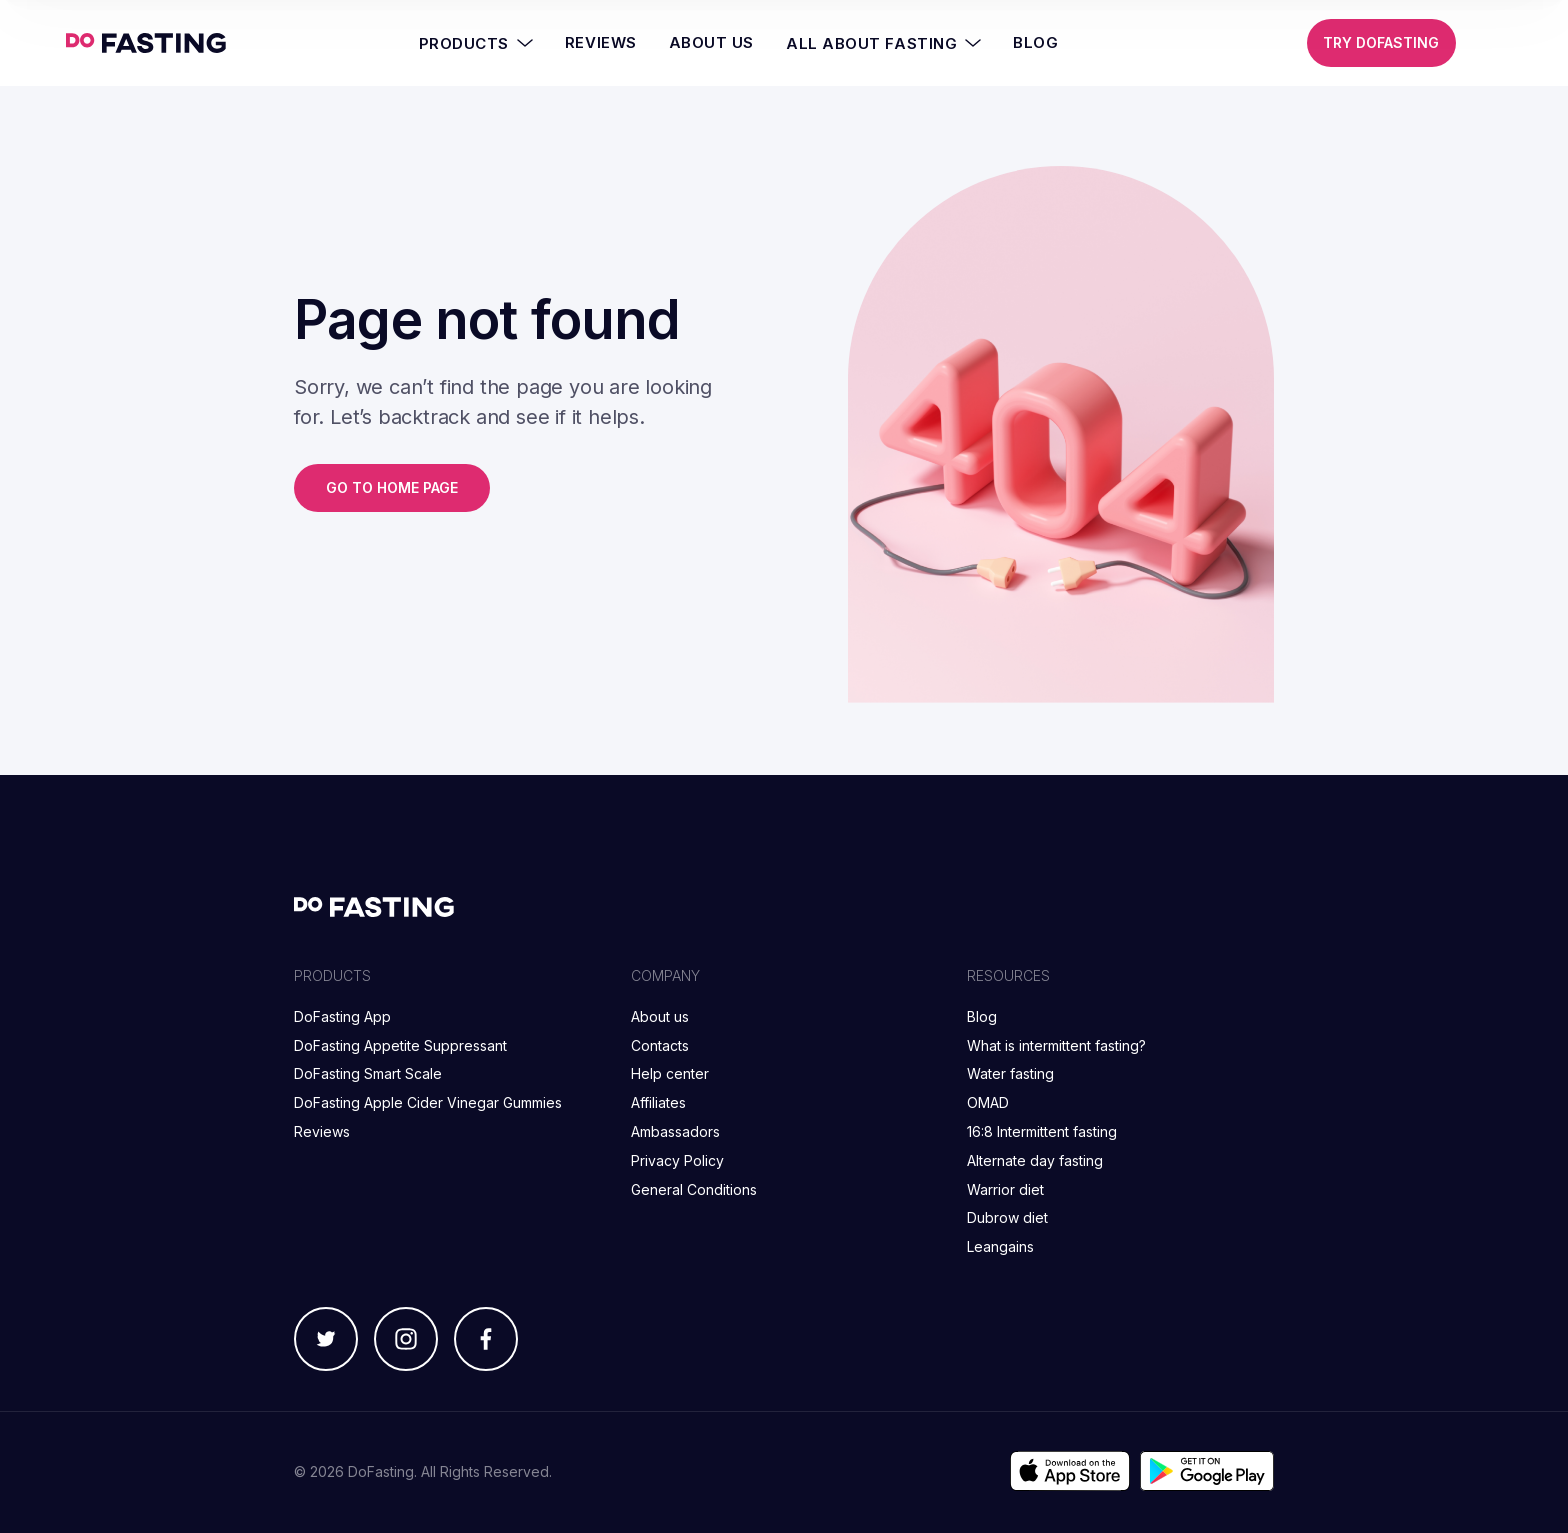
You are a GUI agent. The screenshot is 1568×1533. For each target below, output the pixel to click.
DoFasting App (342, 1016)
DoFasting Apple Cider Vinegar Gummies (428, 1102)
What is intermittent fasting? (1056, 1045)
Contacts (660, 1045)
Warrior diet (1005, 1189)
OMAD (988, 1102)
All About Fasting (883, 43)
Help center (670, 1073)
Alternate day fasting (1035, 1160)
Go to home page (392, 487)
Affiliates (658, 1102)
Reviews (601, 42)
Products (476, 43)
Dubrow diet (1007, 1217)
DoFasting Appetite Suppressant (400, 1045)
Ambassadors (675, 1131)
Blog (1035, 42)
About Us (711, 42)
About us (660, 1016)
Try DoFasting (1381, 42)
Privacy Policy (677, 1160)
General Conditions (694, 1189)
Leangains (1000, 1246)
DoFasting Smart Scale (368, 1073)
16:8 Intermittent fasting (1042, 1131)
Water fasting (1010, 1073)
